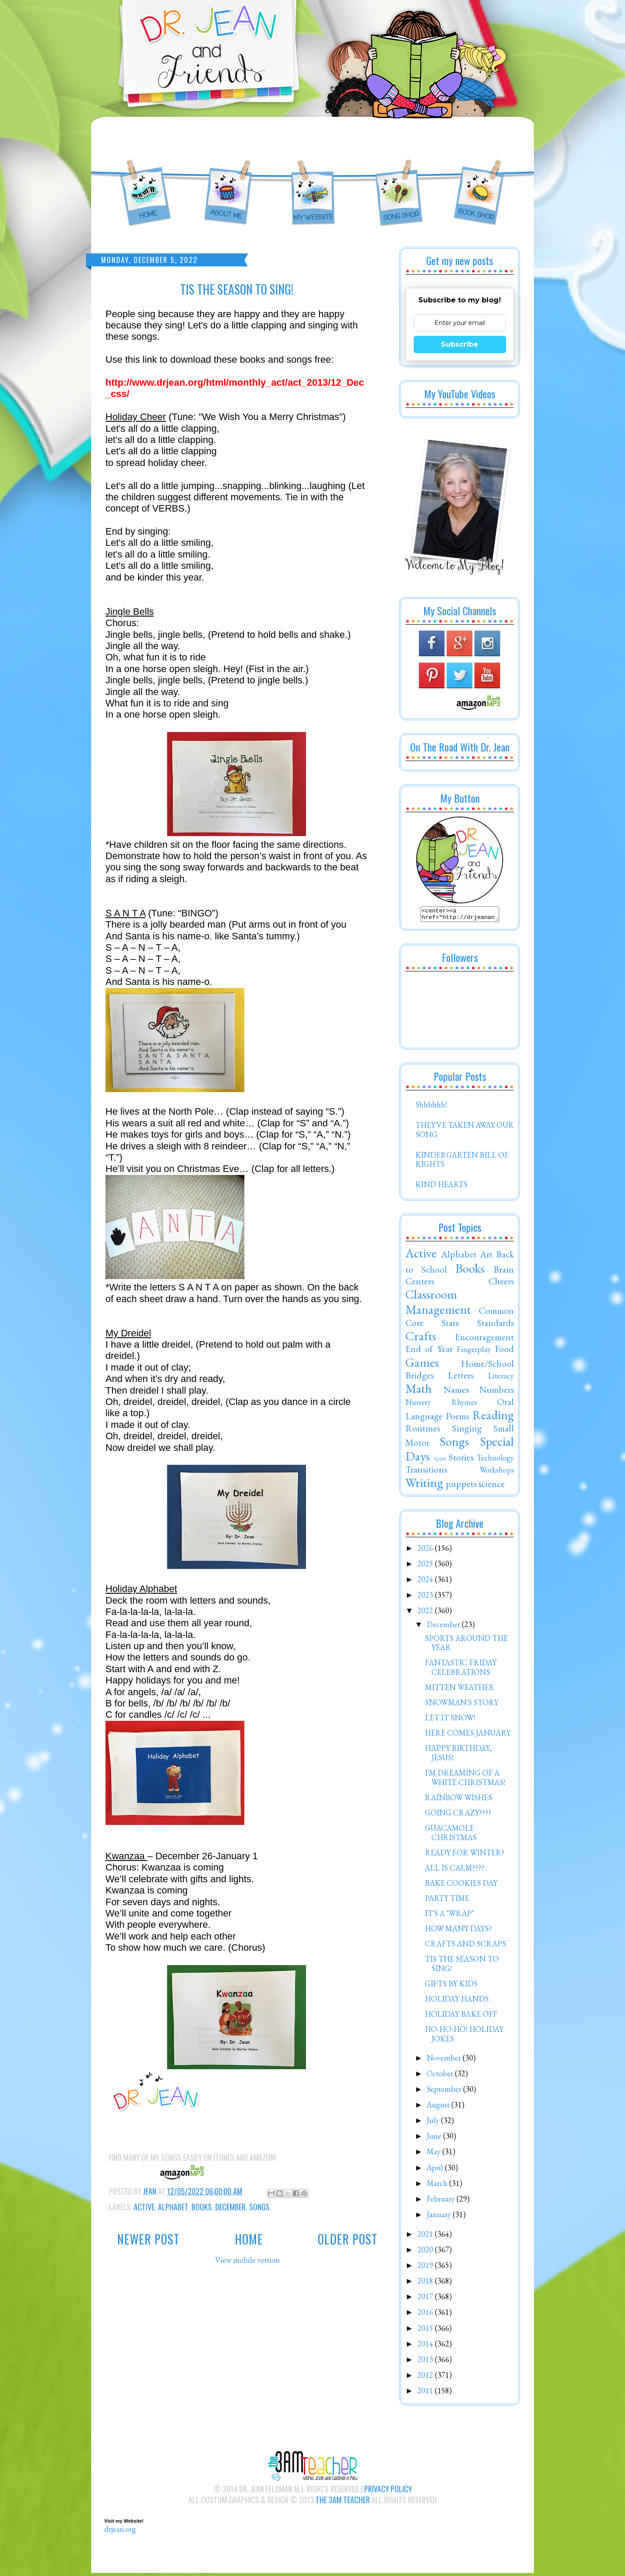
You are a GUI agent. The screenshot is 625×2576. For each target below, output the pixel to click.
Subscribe (459, 344)
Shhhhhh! (431, 1107)
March (438, 2186)
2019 (426, 2268)
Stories (461, 1460)
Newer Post (148, 2239)
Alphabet (173, 2206)
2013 (426, 2362)
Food (504, 1351)
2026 (426, 1550)
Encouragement (484, 1339)
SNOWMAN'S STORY (461, 1705)
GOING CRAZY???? (458, 1815)
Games (422, 1365)
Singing (467, 1430)
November (445, 2060)
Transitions (426, 1472)
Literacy (501, 1378)
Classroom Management (438, 1304)
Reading (493, 1417)
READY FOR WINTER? (464, 1855)
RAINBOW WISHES (458, 1800)
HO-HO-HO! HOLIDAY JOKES (464, 2036)
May (434, 2154)
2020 (426, 2252)
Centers (419, 1283)
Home (249, 2239)
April (436, 2170)
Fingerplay (474, 1352)
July (434, 2123)
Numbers (496, 1392)
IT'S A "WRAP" (449, 1916)
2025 (426, 1566)
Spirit (440, 1461)
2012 (426, 2377)
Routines (422, 1430)
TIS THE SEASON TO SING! (462, 1966)
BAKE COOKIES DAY (461, 1885)
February (442, 2201)
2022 (426, 1613)
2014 (426, 2346)
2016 (426, 2315)
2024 (426, 1582)
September (445, 2092)
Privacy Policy (388, 2491)
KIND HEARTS (441, 1187)
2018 (426, 2283)
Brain (503, 1272)
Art (486, 1256)
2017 (426, 2299)
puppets (461, 1486)
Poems (457, 1418)
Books (201, 2206)
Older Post (348, 2239)
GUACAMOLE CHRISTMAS (451, 1835)
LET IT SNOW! (450, 1720)
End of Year (429, 1351)
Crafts (420, 1338)
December (230, 2206)
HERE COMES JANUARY (467, 1735)
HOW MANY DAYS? (458, 1931)
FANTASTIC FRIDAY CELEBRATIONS (461, 1670)
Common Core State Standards (459, 1319)
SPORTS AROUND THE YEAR (466, 1645)
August (439, 2107)
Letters (461, 1378)
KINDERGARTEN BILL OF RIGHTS (462, 1162)
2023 (426, 1597)
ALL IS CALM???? (454, 1870)
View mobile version (247, 2260)
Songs (259, 2206)
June (435, 2138)
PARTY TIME (447, 1901)
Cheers (501, 1283)
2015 (426, 2331)
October (441, 2076)
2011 (426, 2393)
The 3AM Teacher (343, 2502)
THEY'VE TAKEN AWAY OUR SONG (464, 1132)
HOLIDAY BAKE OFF (461, 2016)
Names (456, 1392)
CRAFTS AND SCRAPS (465, 1946)
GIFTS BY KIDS (451, 1986)
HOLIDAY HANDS (457, 2001)
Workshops (497, 1472)
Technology (495, 1460)
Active (144, 2206)
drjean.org (120, 2532)
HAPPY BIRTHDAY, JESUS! (458, 1755)
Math (418, 1391)
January (440, 2217)
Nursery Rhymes (441, 1405)
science (491, 1486)
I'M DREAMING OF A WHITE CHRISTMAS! (465, 1780)
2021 (426, 2236)
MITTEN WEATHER (459, 1690)
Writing (424, 1485)
